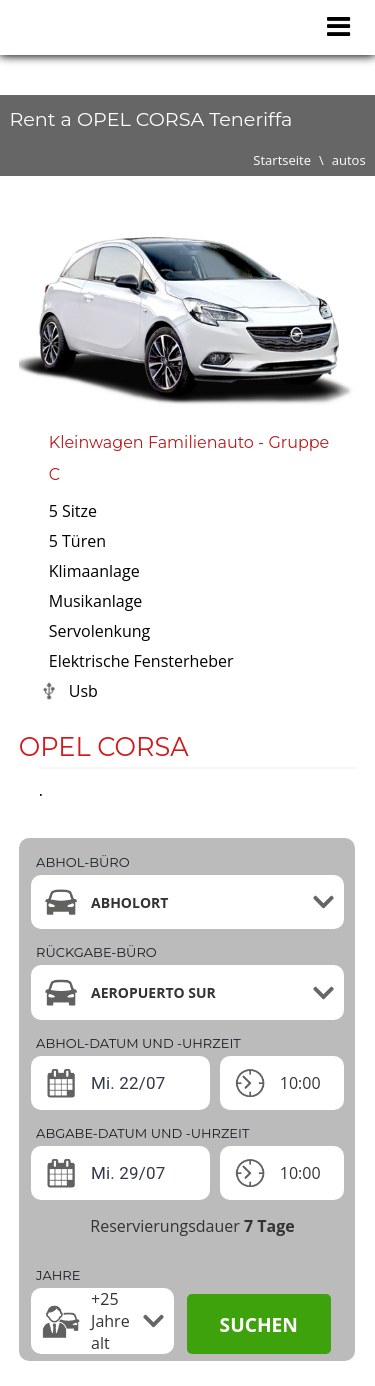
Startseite (282, 160)
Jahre (58, 1275)
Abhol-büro (82, 862)
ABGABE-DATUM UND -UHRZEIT (142, 1133)
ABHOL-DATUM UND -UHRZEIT (138, 1043)
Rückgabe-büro (96, 952)
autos (349, 160)
